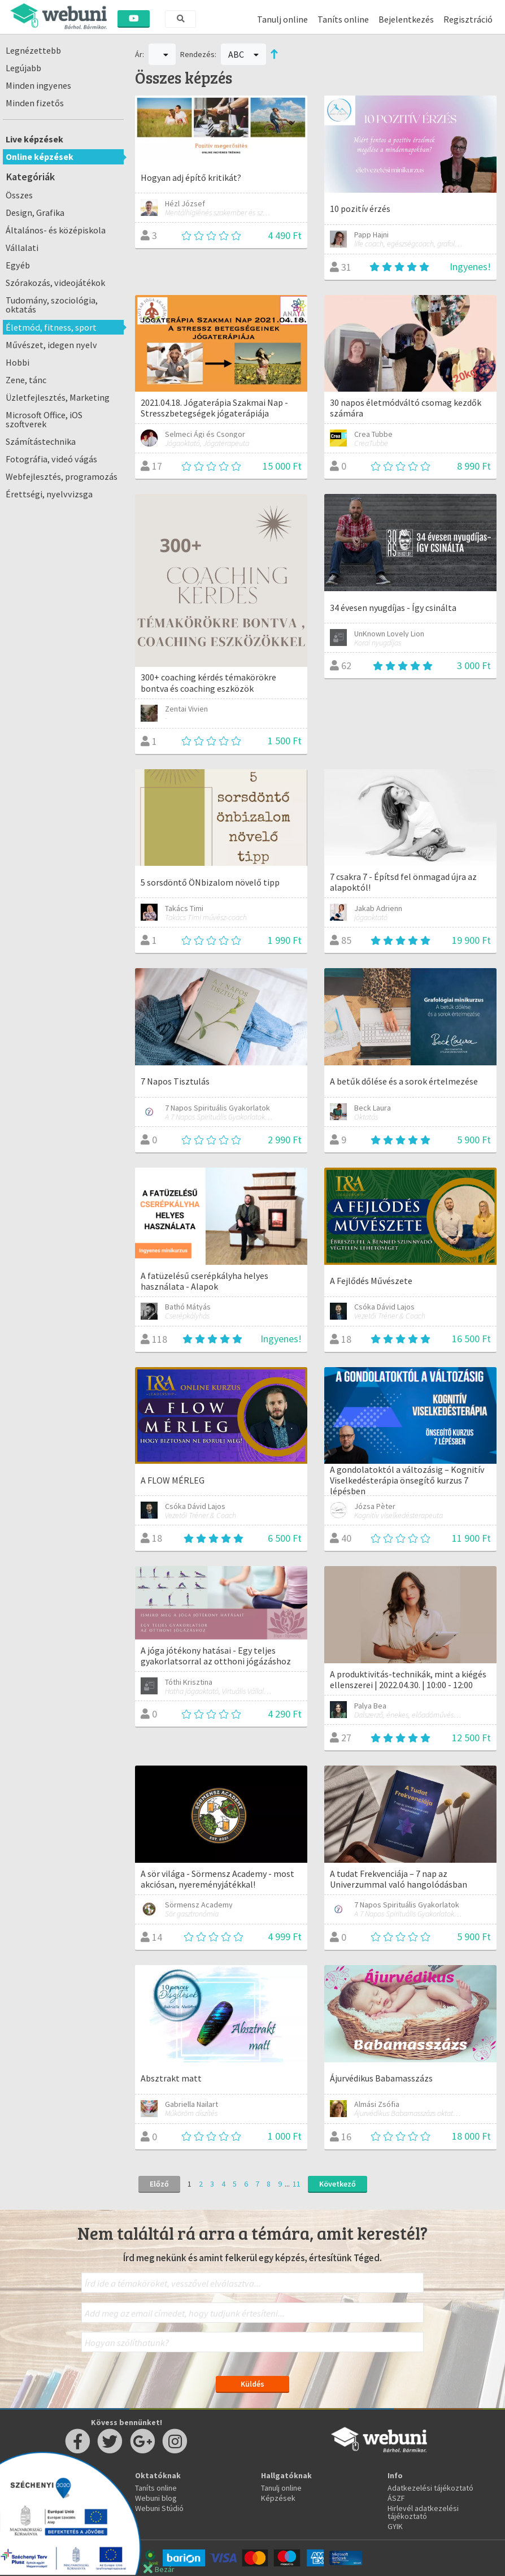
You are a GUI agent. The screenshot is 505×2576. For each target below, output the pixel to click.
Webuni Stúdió (159, 2508)
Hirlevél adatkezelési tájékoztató (423, 2512)
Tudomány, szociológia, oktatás (52, 304)
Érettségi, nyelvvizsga (49, 494)
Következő (337, 2184)
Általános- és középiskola (56, 230)
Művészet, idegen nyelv (51, 344)
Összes (19, 195)
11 (297, 2184)
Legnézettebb (33, 50)
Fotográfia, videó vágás (51, 459)
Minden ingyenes (38, 85)
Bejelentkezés (406, 19)
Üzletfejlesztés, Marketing (58, 397)
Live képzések (34, 139)
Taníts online (343, 19)
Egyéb (18, 265)
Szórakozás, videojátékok (55, 282)
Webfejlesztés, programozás (61, 476)
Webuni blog (156, 2498)
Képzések (278, 2498)
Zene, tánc (26, 379)
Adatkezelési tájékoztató (430, 2488)
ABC (243, 54)
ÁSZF (396, 2498)
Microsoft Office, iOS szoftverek (44, 419)
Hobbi (17, 362)
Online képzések (39, 156)
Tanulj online (282, 19)
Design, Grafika (35, 212)
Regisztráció (468, 19)
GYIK (395, 2526)
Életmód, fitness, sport (51, 327)
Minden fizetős (35, 103)
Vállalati (22, 247)
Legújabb (23, 67)
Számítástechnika (41, 441)
